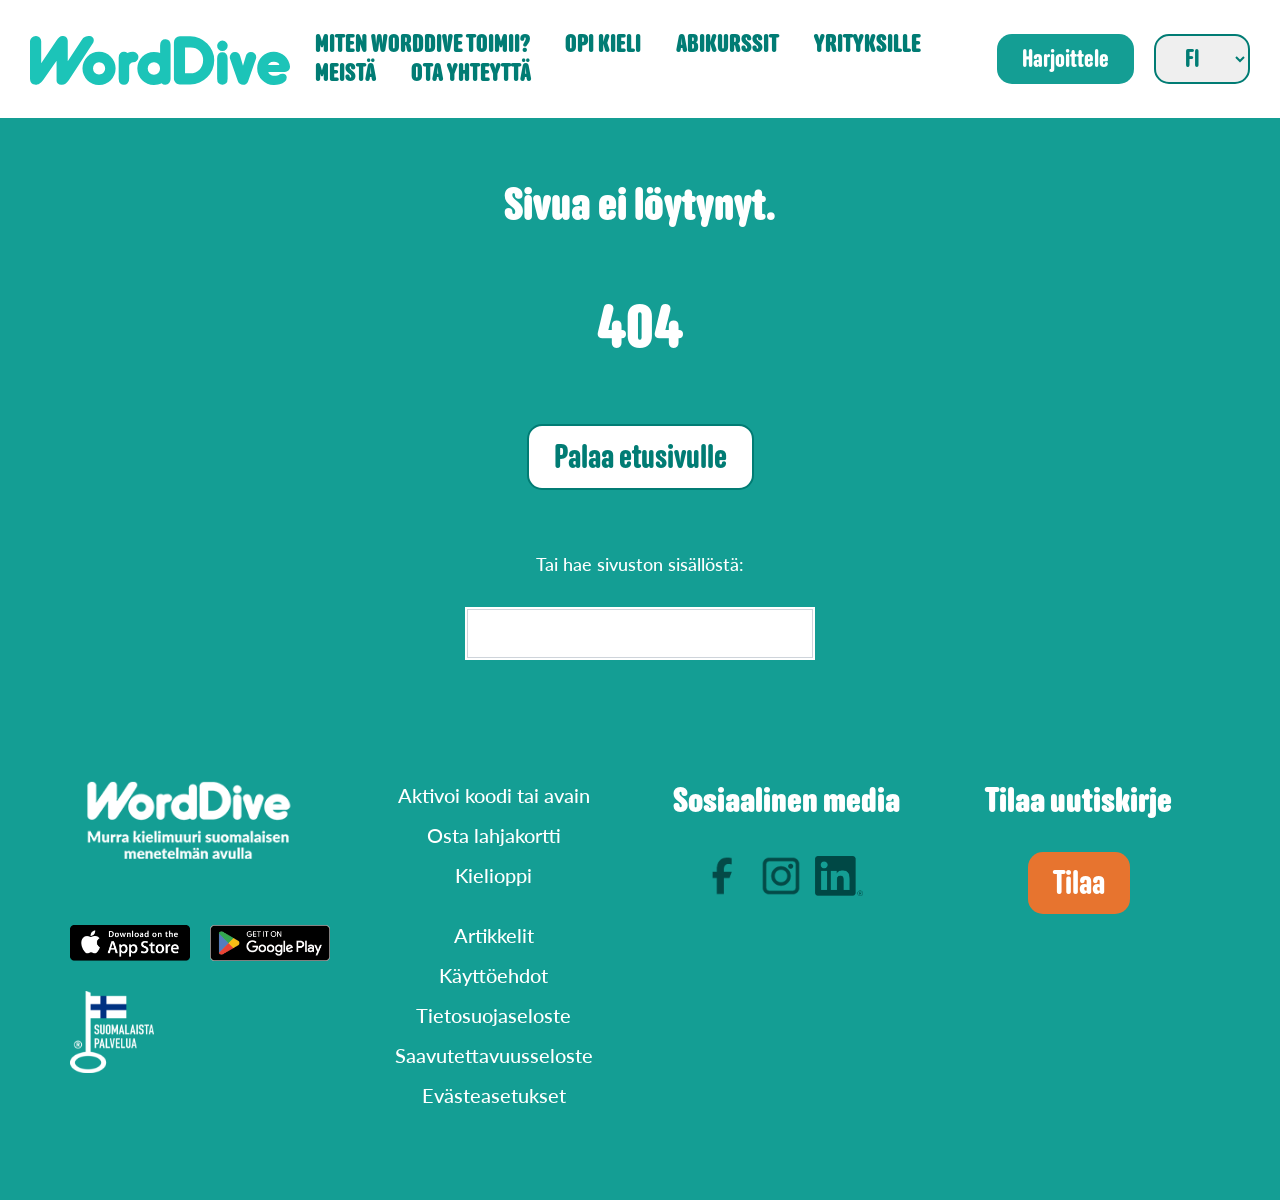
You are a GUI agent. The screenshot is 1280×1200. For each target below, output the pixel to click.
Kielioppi (493, 875)
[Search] (640, 633)
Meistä (345, 73)
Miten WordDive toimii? (422, 44)
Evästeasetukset (494, 1095)
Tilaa (1079, 883)
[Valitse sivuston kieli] (1202, 59)
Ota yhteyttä (471, 73)
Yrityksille (867, 44)
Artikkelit (494, 935)
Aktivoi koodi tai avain (494, 795)
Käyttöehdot (493, 975)
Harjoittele (1065, 59)
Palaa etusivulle (640, 457)
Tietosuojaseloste (493, 1015)
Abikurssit (727, 44)
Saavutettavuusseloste (494, 1055)
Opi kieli (603, 44)
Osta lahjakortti (494, 835)
